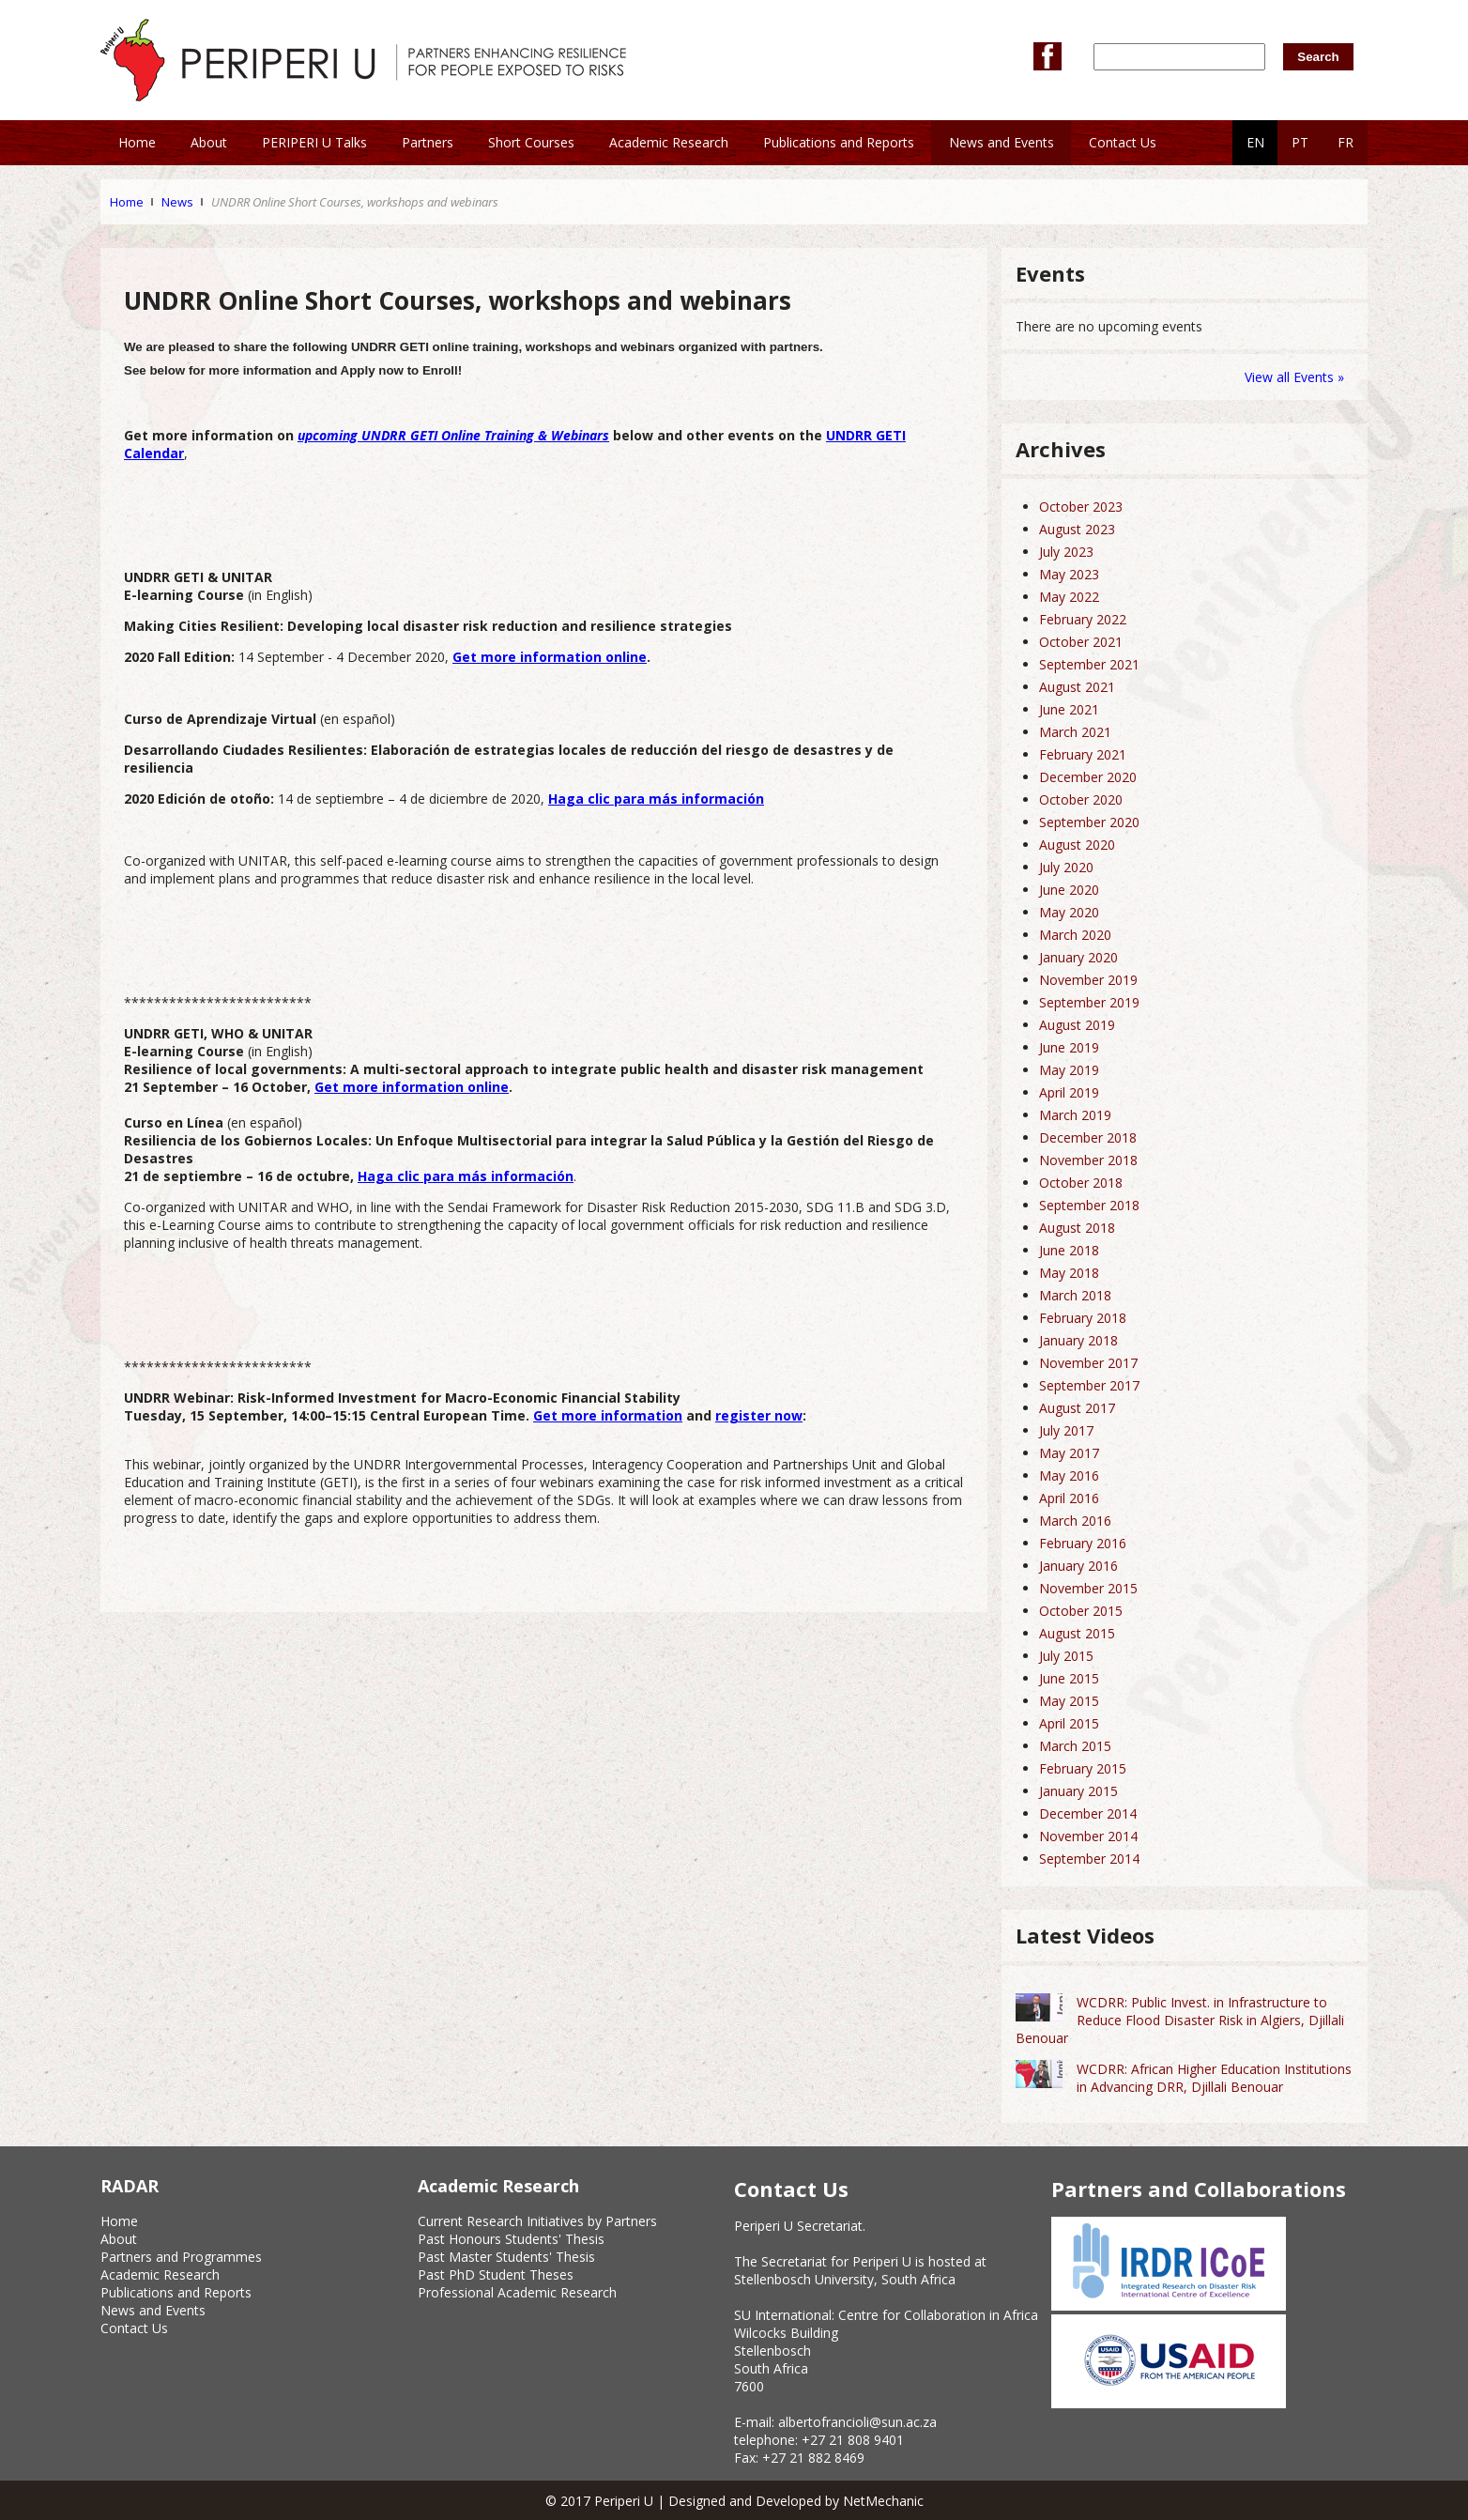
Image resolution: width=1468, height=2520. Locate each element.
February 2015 (1082, 1768)
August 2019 (1077, 1025)
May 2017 (1069, 1453)
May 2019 (1069, 1070)
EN (1255, 142)
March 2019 (1075, 1115)
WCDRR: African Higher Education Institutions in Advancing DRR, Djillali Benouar (1214, 2078)
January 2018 (1078, 1340)
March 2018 (1075, 1295)
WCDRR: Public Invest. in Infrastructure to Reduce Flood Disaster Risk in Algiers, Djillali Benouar (1180, 2020)
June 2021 (1069, 709)
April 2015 (1069, 1723)
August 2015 (1077, 1633)
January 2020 (1078, 957)
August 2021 (1077, 687)
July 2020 (1066, 867)
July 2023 (1066, 552)
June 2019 (1069, 1047)
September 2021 (1089, 664)
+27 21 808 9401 (853, 2440)
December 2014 (1088, 1813)
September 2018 (1089, 1205)
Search (1317, 57)
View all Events (1289, 377)
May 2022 (1069, 597)
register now (759, 1415)
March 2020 (1075, 935)
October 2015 (1081, 1611)
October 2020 (1081, 799)
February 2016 (1082, 1543)
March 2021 (1075, 732)
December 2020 (1088, 777)
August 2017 (1077, 1408)
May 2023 (1069, 574)
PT (1300, 142)
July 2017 (1066, 1430)
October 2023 (1081, 506)
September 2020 (1089, 822)
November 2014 (1088, 1836)
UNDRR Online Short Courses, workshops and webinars (354, 201)
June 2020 (1069, 890)
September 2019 (1089, 1002)
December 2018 (1088, 1137)
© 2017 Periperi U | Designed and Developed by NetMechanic (734, 2501)
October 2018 (1081, 1182)
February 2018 (1082, 1318)
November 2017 (1088, 1363)
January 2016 (1078, 1566)
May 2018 (1069, 1273)
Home (127, 201)
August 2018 (1077, 1228)
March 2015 (1075, 1746)
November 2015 (1088, 1588)
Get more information (607, 1415)
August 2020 (1077, 844)
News (177, 201)
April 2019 (1069, 1092)
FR (1345, 142)
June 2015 (1069, 1678)
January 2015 (1078, 1791)
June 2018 (1069, 1250)
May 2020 (1069, 912)
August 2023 (1077, 529)
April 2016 (1069, 1498)
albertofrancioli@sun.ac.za (857, 2422)
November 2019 (1088, 980)
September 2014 (1089, 1858)
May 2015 (1069, 1701)
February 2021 (1082, 754)
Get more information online (411, 1087)
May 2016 (1069, 1475)
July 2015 (1066, 1656)
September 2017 (1089, 1385)
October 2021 (1081, 642)
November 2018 (1088, 1160)
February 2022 (1082, 619)
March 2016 (1075, 1520)
